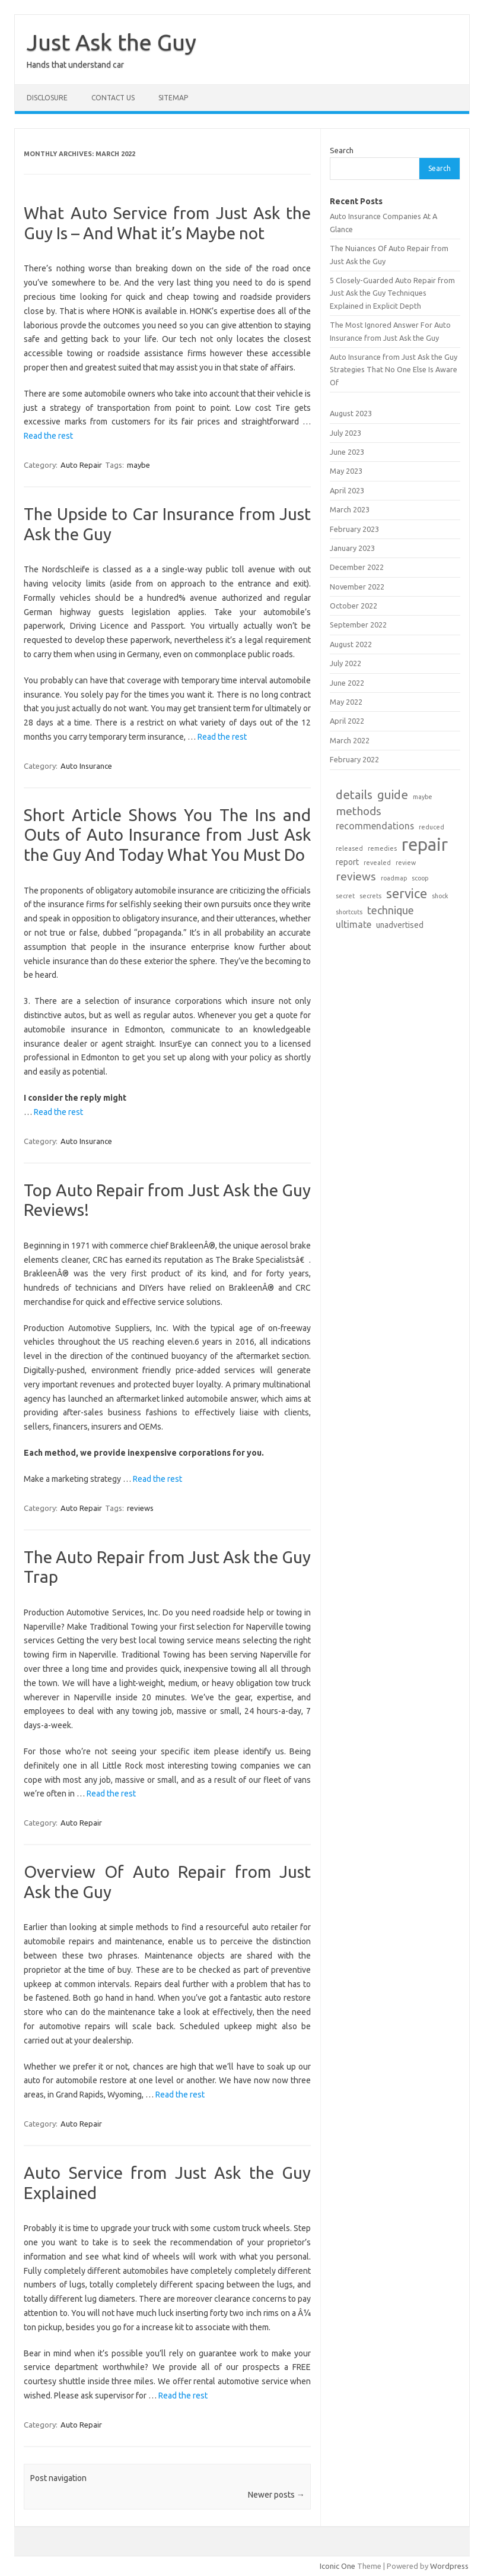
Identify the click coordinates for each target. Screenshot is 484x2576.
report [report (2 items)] (347, 862)
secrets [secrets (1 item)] (370, 895)
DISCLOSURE (47, 98)
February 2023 (354, 529)
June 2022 (347, 683)
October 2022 (353, 605)
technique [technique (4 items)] (390, 910)
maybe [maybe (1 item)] (422, 796)
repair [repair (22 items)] (425, 844)
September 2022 (358, 624)
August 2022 (351, 644)
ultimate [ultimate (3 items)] (353, 924)
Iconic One (337, 2566)
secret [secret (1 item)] (345, 895)
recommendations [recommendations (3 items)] (375, 825)
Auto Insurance (86, 766)
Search (342, 150)
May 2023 (346, 471)
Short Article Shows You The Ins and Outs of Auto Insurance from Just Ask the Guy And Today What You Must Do (167, 835)
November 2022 (357, 586)
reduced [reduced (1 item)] (431, 827)
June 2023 (347, 452)
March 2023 (350, 509)
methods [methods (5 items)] (358, 811)
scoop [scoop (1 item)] (420, 878)
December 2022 (357, 567)
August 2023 (351, 413)
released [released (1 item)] (349, 848)
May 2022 (346, 702)
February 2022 (354, 759)
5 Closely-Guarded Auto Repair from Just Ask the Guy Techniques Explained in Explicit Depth (392, 293)
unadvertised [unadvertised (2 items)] (400, 925)
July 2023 (345, 433)
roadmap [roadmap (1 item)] (394, 878)
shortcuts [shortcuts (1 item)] (349, 911)
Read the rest (48, 436)
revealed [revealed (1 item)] (377, 862)
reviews (140, 1508)
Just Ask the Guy (111, 42)
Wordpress (449, 2566)
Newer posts (276, 2494)
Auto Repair (81, 465)
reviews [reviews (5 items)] (356, 876)
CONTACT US (113, 98)
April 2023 (347, 490)
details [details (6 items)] (354, 794)
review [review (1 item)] (406, 862)
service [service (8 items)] (406, 893)
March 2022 (350, 740)
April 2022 (347, 721)
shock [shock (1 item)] (440, 895)
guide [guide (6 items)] (392, 794)
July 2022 (345, 663)
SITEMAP (173, 98)
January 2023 (352, 548)
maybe (138, 465)
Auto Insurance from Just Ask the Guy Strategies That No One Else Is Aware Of (393, 369)
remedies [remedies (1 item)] (382, 848)
